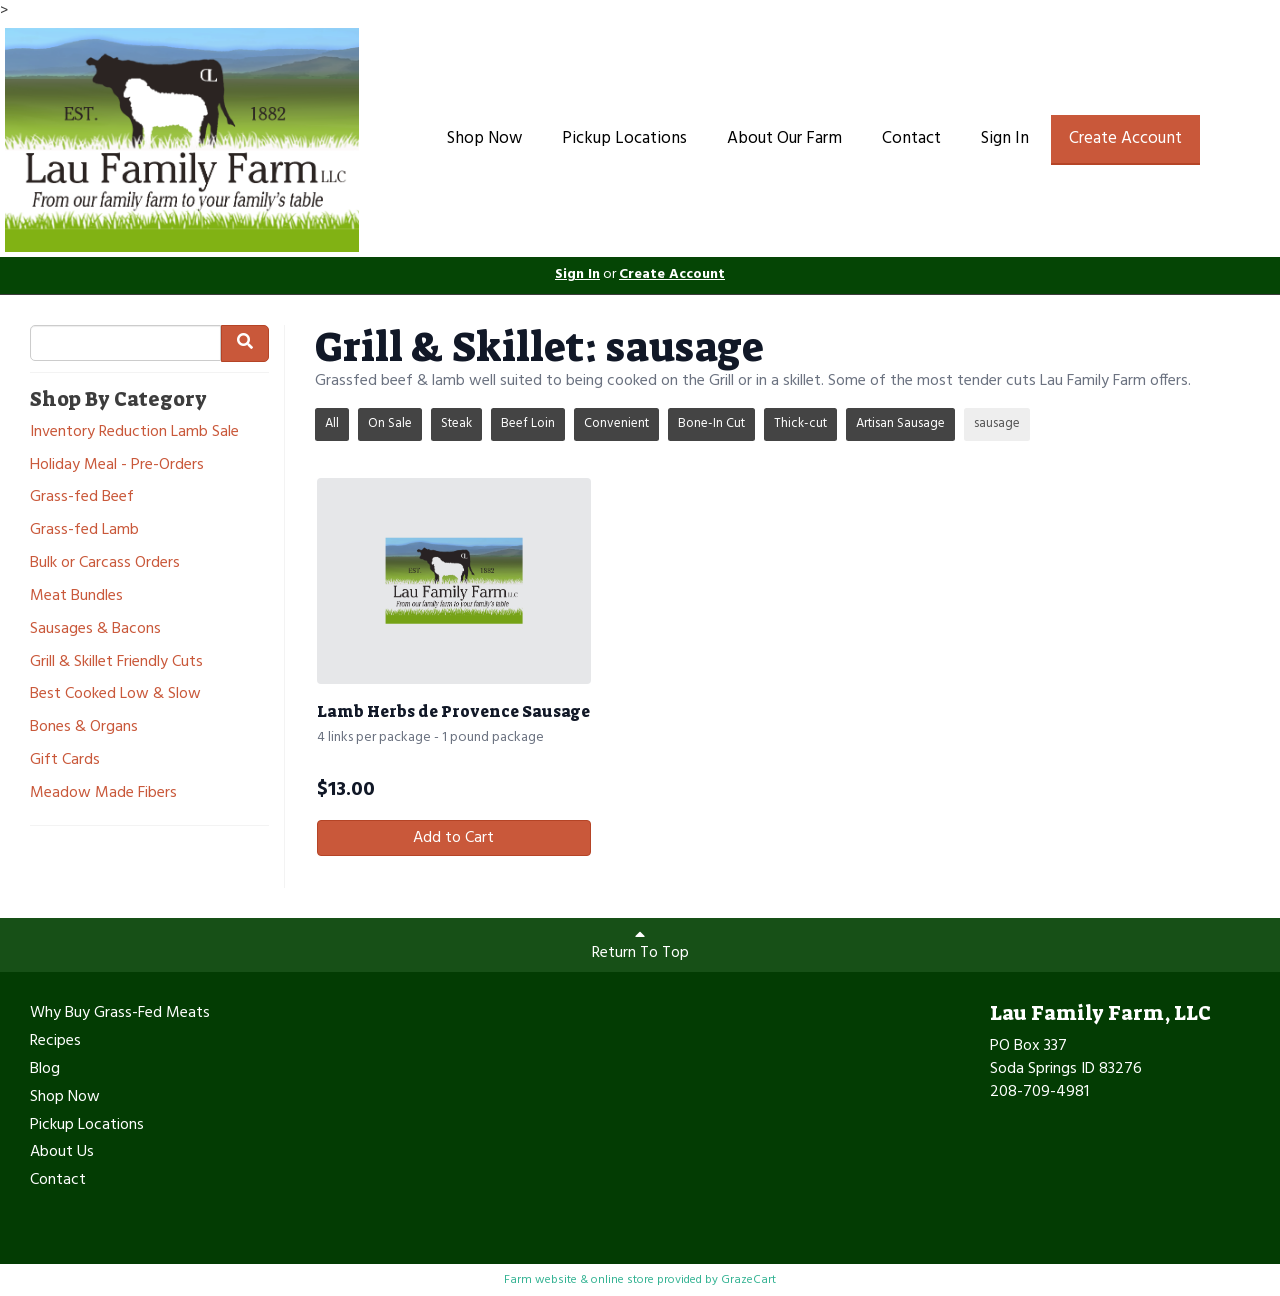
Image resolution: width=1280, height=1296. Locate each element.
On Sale (390, 423)
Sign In (1005, 138)
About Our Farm (784, 138)
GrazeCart (748, 1280)
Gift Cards (65, 760)
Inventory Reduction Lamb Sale (134, 432)
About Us (62, 1153)
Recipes (55, 1042)
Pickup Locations (624, 138)
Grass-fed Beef (82, 497)
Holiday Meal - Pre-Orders (117, 465)
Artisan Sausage (900, 423)
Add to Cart (453, 838)
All (332, 423)
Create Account (1125, 138)
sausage (997, 423)
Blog (45, 1070)
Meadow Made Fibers (103, 793)
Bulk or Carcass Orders (105, 563)
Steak (456, 423)
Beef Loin (528, 423)
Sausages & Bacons (95, 629)
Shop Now (484, 138)
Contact (911, 138)
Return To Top (640, 946)
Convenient (616, 423)
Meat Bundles (76, 596)
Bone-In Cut (711, 423)
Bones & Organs (84, 727)
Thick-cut (800, 423)
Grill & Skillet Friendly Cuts (116, 662)
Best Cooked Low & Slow (115, 694)
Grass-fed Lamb (84, 530)
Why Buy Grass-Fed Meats (120, 1014)
